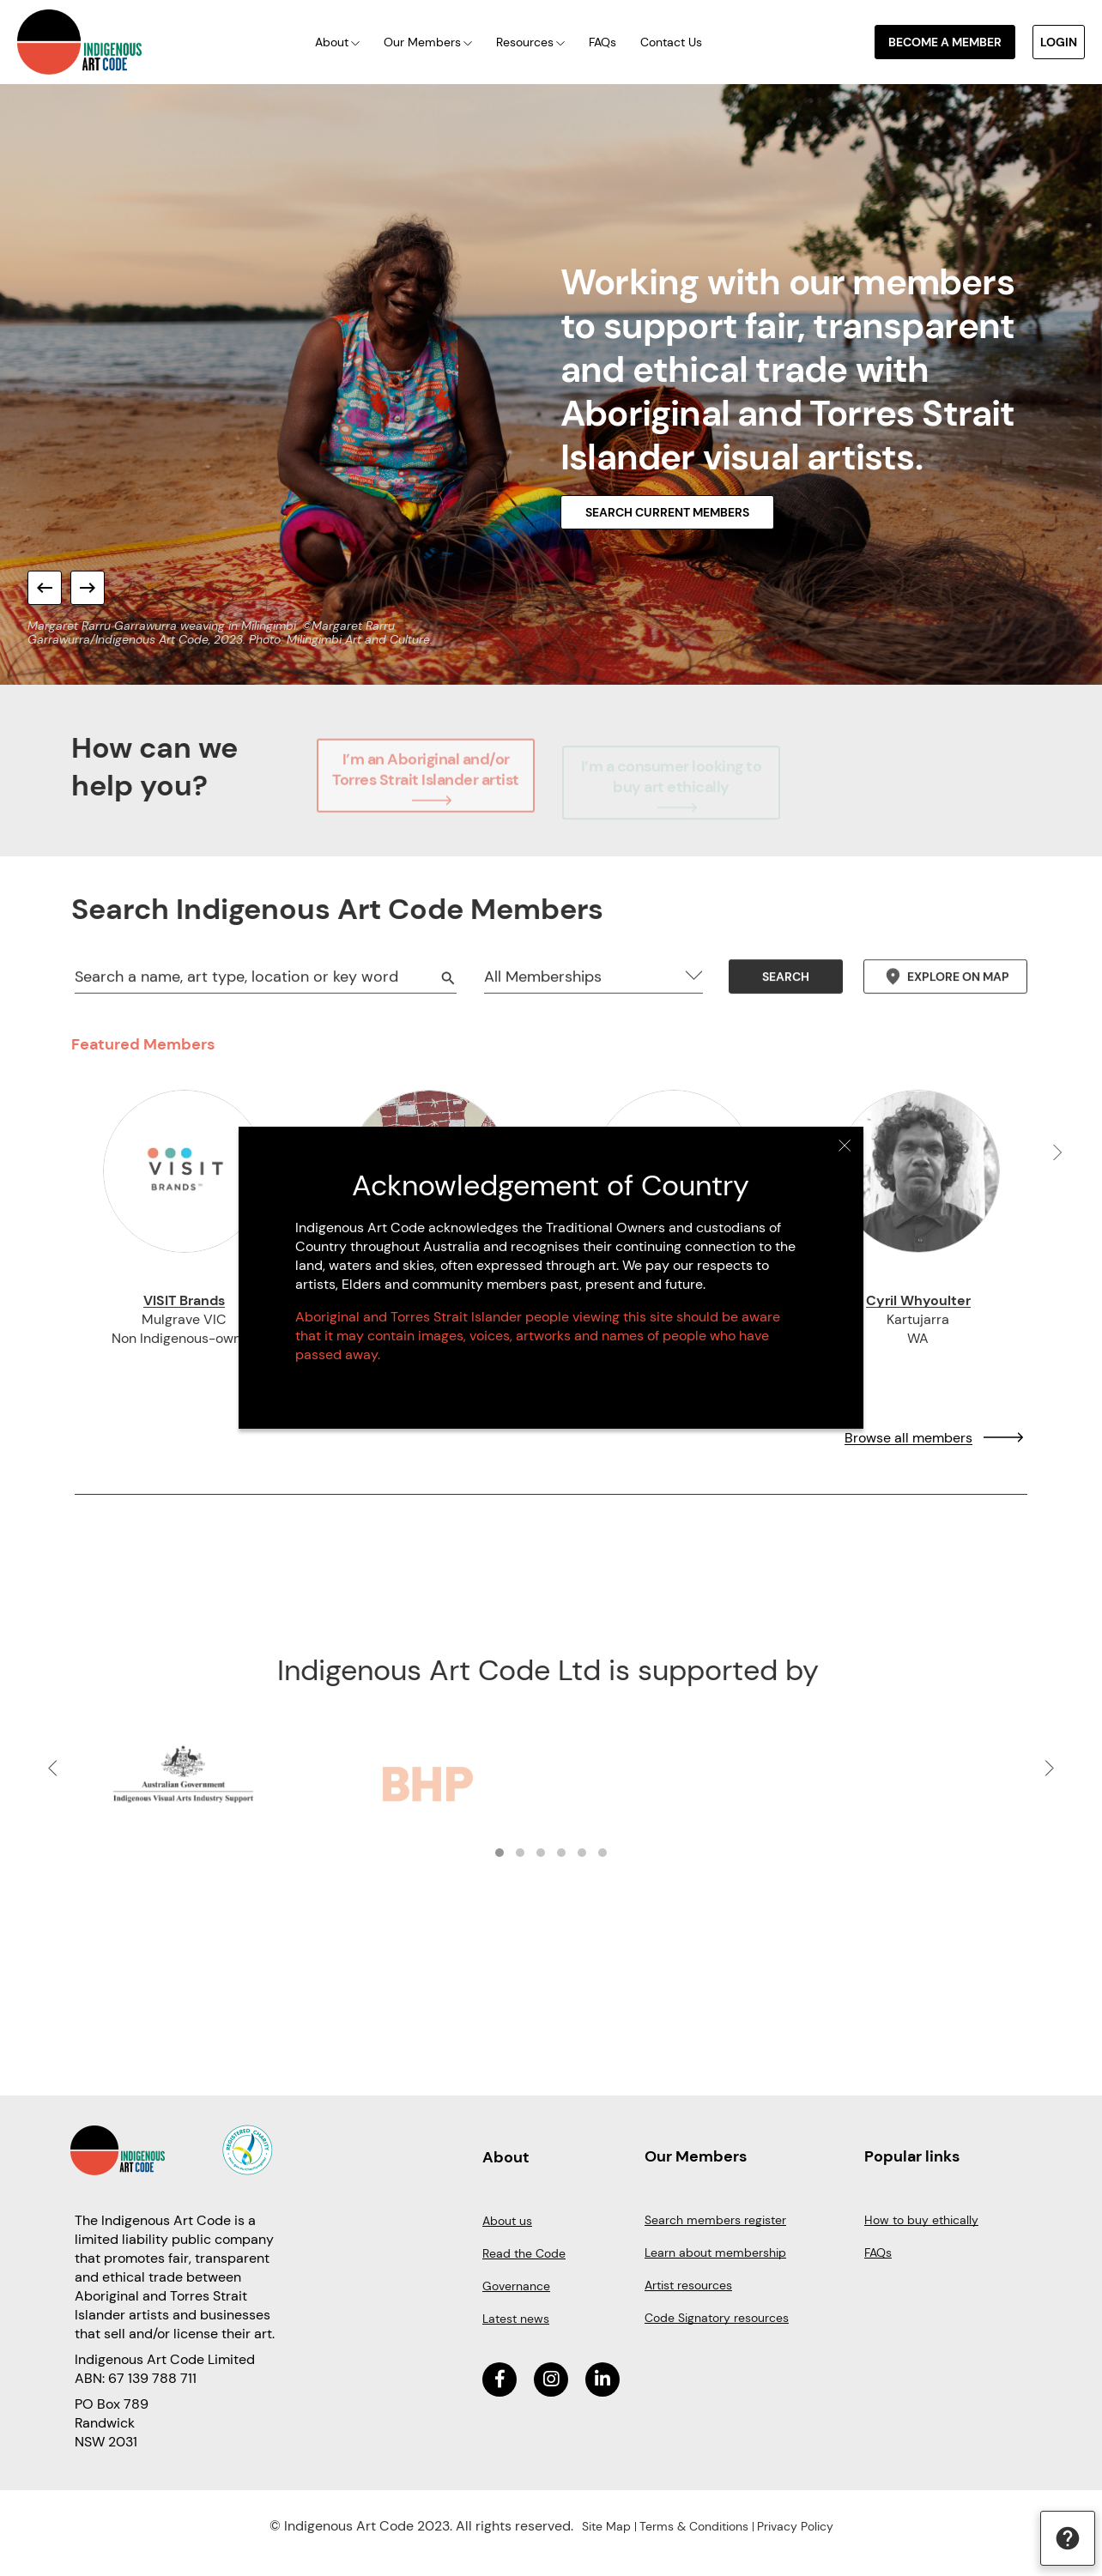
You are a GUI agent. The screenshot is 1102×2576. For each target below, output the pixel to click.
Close (845, 1146)
